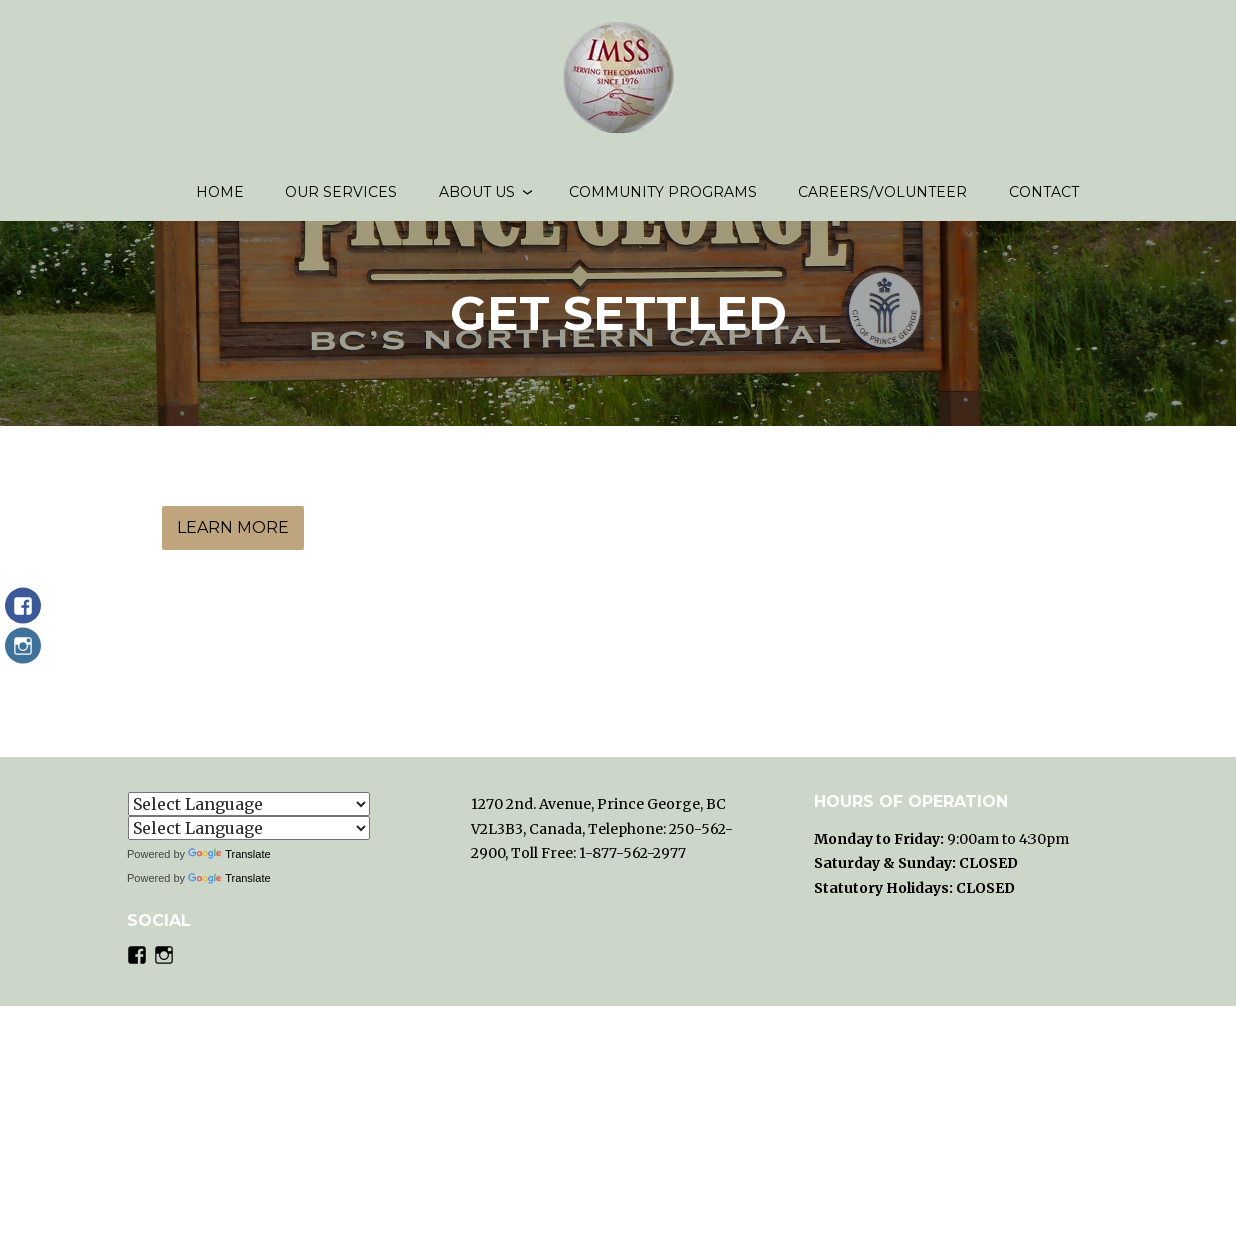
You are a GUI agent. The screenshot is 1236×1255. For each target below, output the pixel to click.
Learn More (233, 544)
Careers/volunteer (882, 200)
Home (220, 200)
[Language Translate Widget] (249, 804)
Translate (229, 854)
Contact (1044, 200)
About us (477, 200)
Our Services (341, 200)
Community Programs (663, 200)
